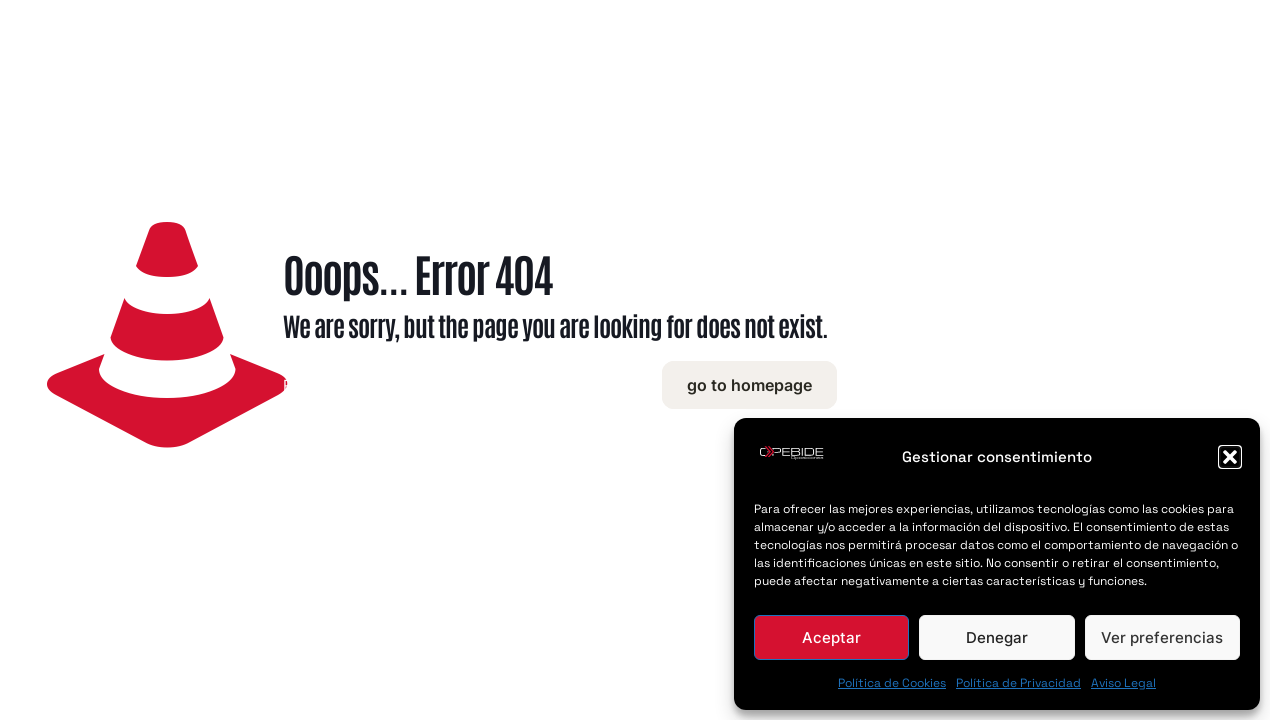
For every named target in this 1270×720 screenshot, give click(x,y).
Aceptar (831, 637)
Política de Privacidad (1018, 683)
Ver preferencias (1162, 637)
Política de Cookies (892, 683)
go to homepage (749, 385)
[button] (1230, 457)
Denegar (997, 637)
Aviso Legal (1123, 683)
